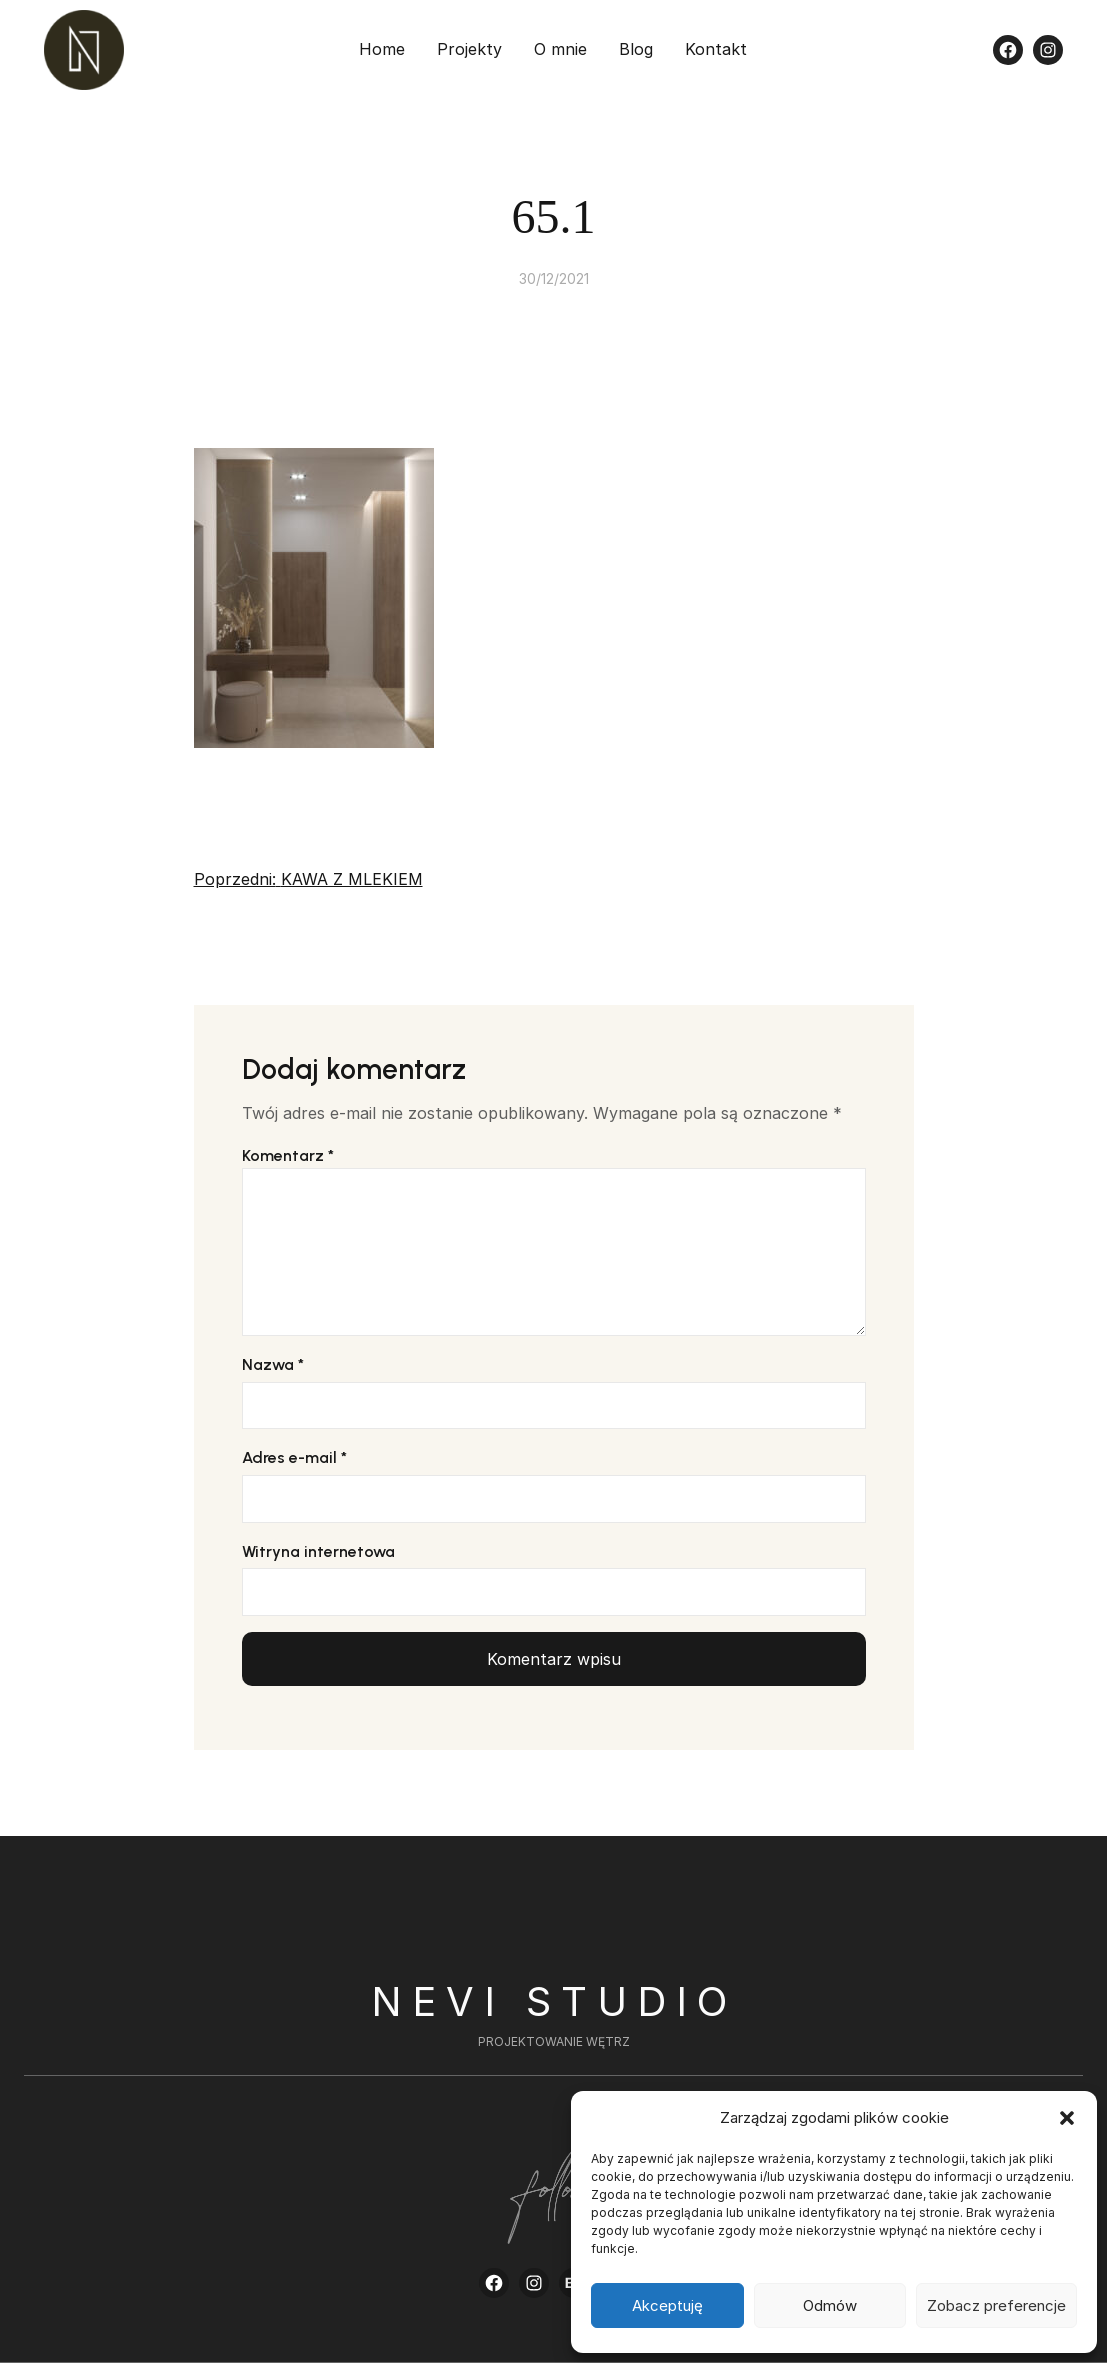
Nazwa (273, 1364)
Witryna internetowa (318, 1551)
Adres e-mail (294, 1457)
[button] (1067, 2118)
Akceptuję (667, 2305)
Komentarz (288, 1155)
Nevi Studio (554, 2001)
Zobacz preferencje (996, 2305)
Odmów (830, 2305)
